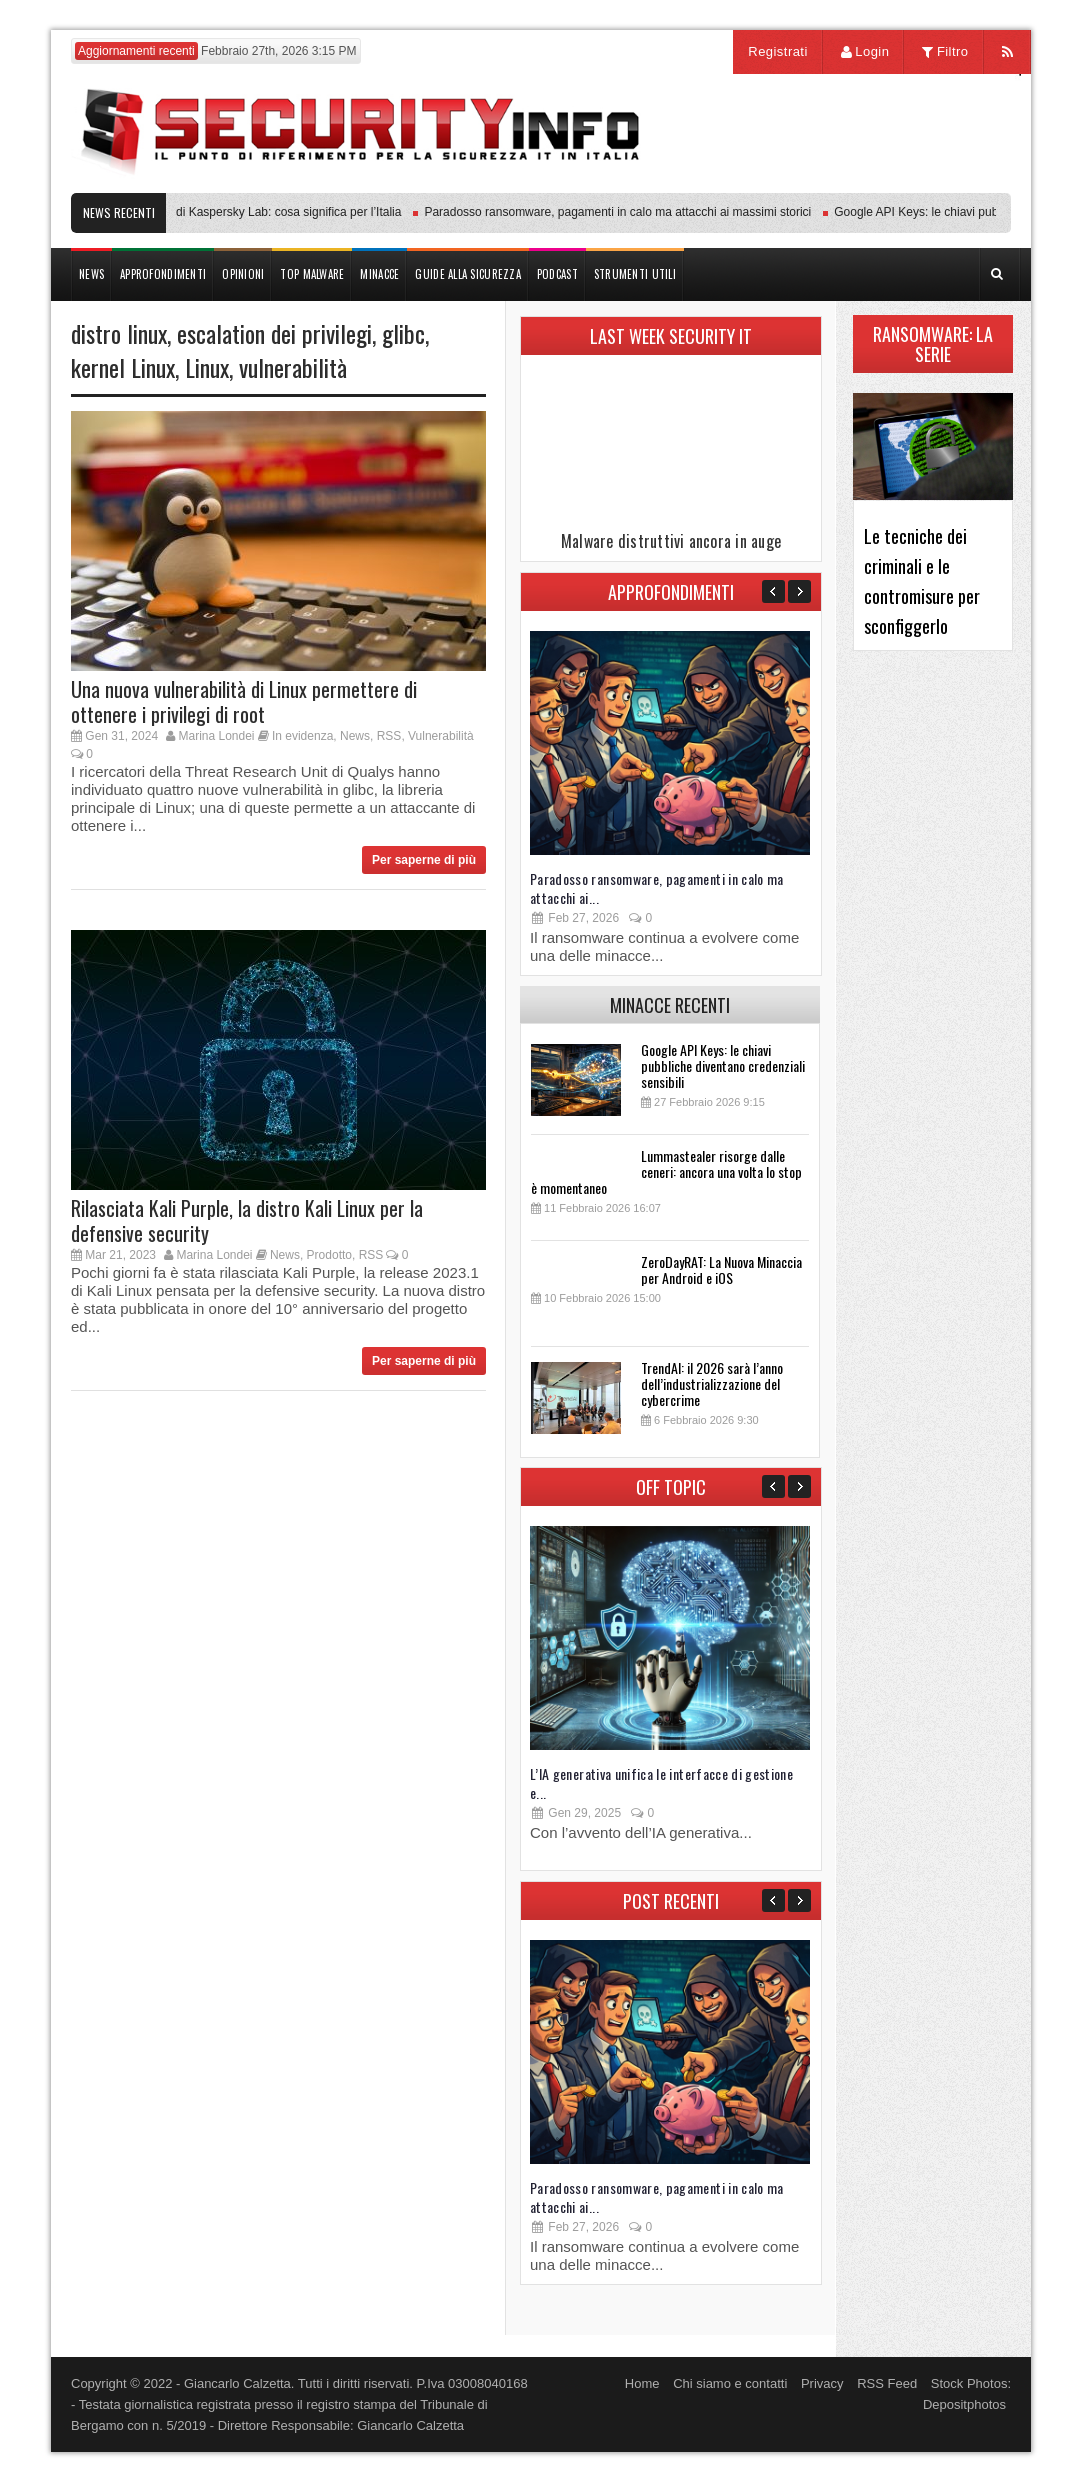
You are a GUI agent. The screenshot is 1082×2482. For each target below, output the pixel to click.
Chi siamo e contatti (730, 2383)
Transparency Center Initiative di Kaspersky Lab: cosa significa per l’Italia (212, 212)
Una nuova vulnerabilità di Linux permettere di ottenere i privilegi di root (244, 701)
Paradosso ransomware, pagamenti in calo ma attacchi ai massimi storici (622, 212)
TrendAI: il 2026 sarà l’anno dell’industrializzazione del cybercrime (712, 1383)
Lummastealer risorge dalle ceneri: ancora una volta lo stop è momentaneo (666, 1171)
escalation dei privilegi (274, 333)
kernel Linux (123, 367)
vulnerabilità (293, 367)
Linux (207, 367)
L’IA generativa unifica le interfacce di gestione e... (661, 1783)
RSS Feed (887, 2383)
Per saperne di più (424, 860)
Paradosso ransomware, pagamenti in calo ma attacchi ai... (657, 888)
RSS (389, 736)
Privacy (822, 2383)
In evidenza (302, 736)
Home (642, 2383)
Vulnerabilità (441, 736)
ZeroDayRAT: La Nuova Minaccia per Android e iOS (721, 1269)
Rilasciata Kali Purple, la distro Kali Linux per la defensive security (247, 1220)
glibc (403, 333)
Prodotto (329, 1255)
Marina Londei (216, 736)
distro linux (119, 333)
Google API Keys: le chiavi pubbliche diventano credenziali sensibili (723, 1065)
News (355, 736)
